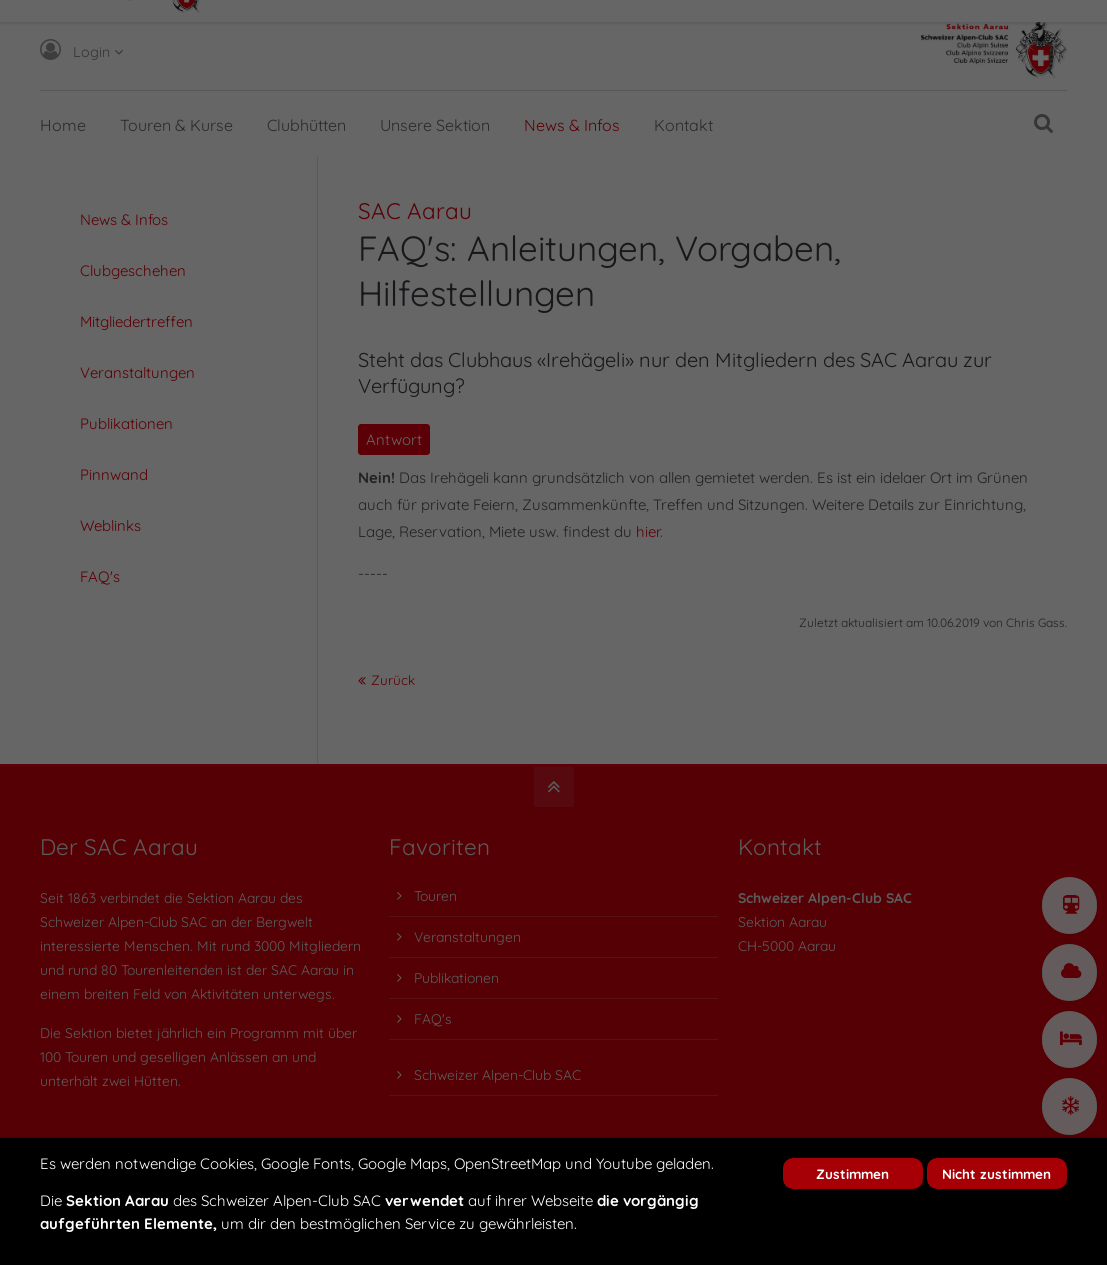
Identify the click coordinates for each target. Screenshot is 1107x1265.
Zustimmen (852, 1173)
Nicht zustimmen (996, 1173)
